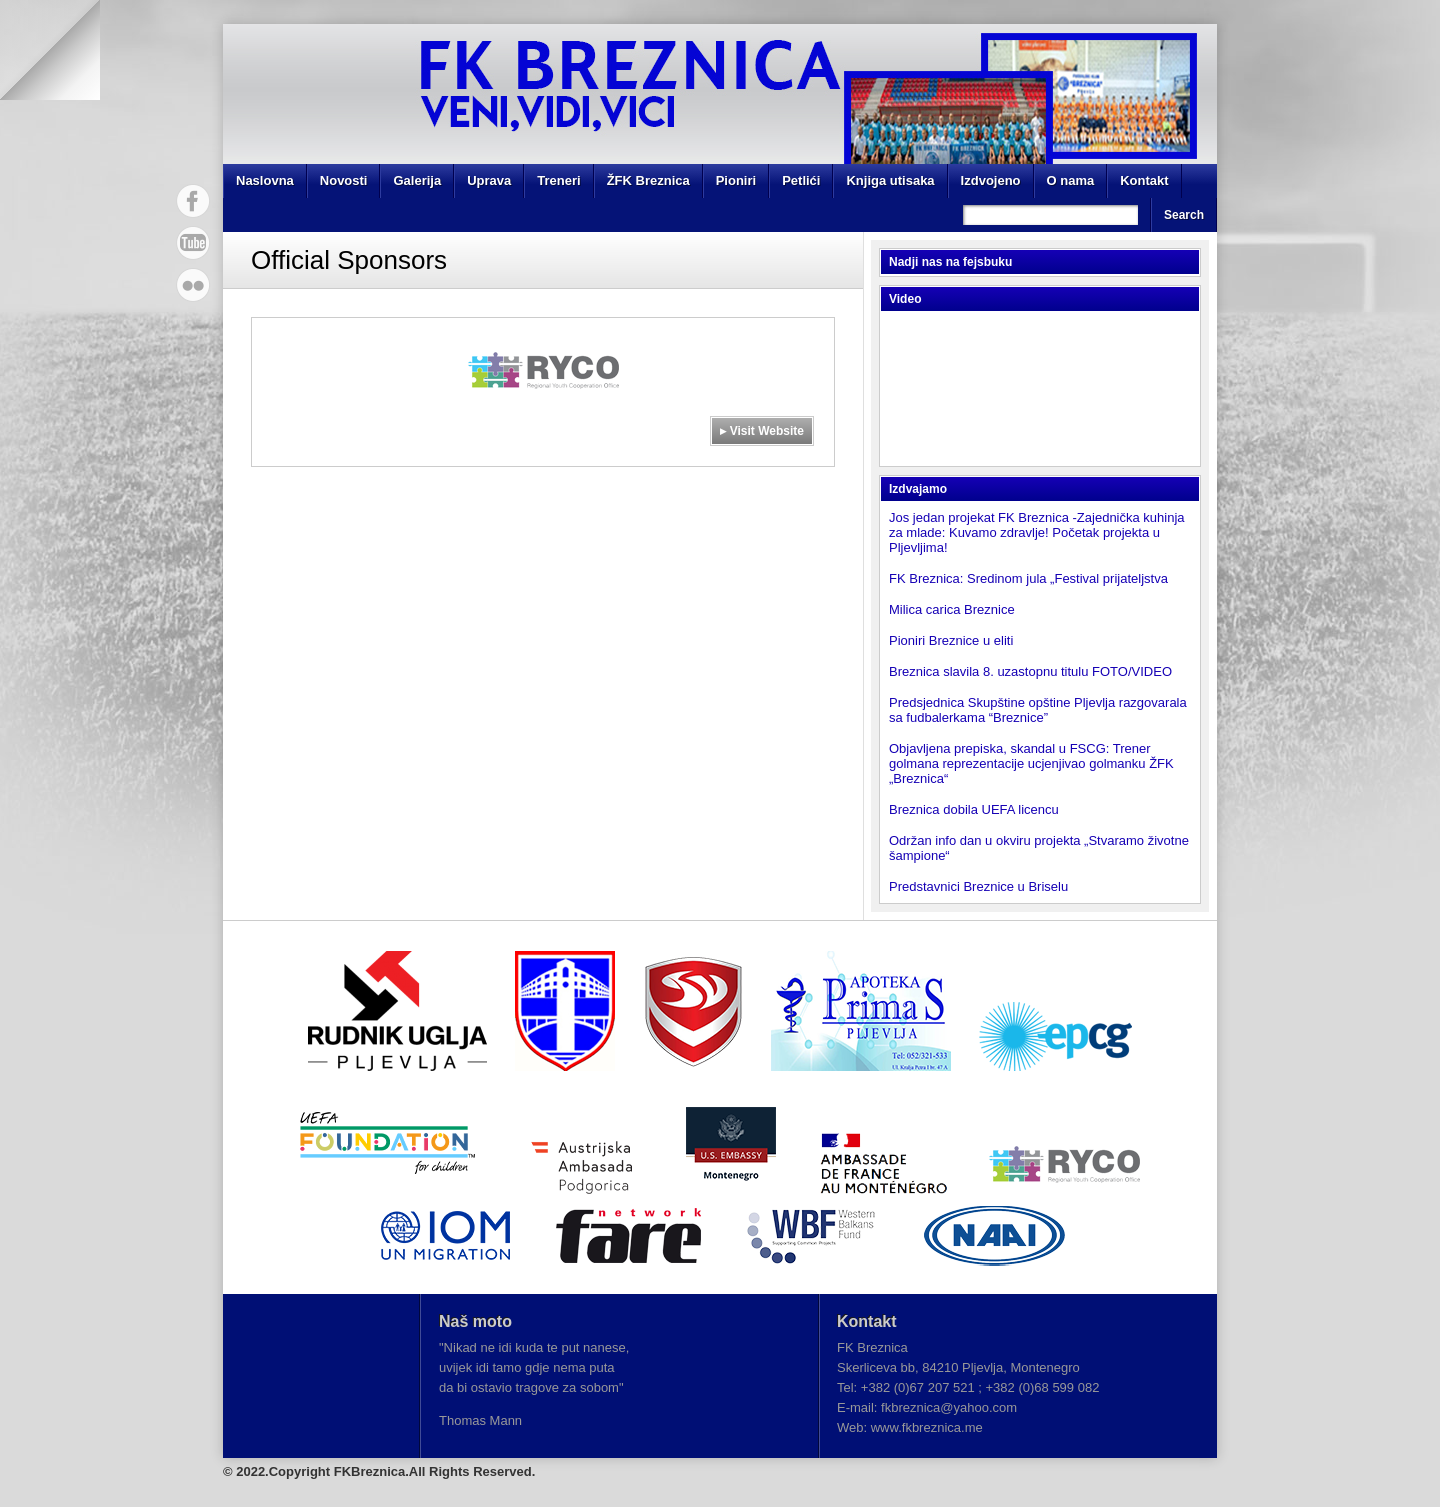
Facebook (193, 201)
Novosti (344, 180)
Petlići (801, 180)
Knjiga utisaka (890, 180)
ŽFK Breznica (648, 180)
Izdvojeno (991, 180)
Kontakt (1144, 180)
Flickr (193, 285)
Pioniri (736, 180)
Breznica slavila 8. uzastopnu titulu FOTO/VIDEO (1030, 671)
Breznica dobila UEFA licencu (974, 809)
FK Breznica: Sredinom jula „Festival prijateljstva (1028, 578)
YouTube (193, 243)
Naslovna (265, 180)
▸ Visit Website (762, 431)
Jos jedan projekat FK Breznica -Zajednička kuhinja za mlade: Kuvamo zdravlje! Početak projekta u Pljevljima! (1037, 532)
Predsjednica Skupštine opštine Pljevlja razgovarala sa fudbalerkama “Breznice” (1038, 710)
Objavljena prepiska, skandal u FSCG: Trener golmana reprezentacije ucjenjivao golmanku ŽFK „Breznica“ (1031, 763)
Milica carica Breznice (952, 609)
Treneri (558, 180)
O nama (1071, 180)
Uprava (489, 180)
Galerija (417, 180)
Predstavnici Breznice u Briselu (978, 886)
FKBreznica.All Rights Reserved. (435, 1471)
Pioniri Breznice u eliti (951, 640)
